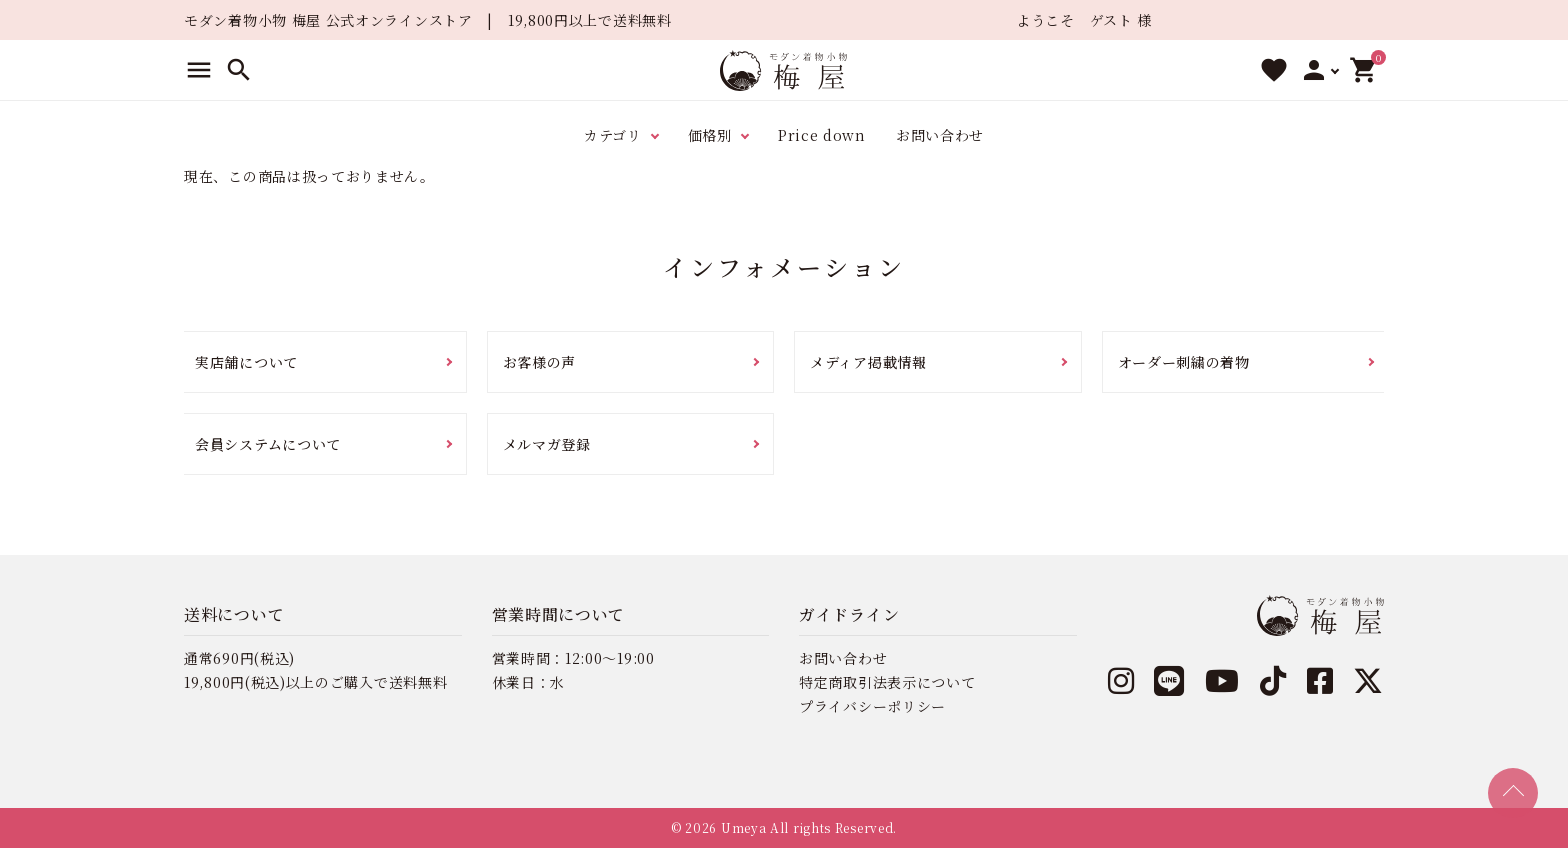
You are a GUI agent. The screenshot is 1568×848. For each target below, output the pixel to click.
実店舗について (246, 362)
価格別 (710, 135)
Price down (822, 135)
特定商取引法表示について (887, 682)
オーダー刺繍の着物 (1184, 362)
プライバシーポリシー (872, 706)
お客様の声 (540, 362)
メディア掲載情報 (868, 362)
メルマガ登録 (547, 444)
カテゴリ (613, 135)
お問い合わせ (940, 135)
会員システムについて (268, 444)
